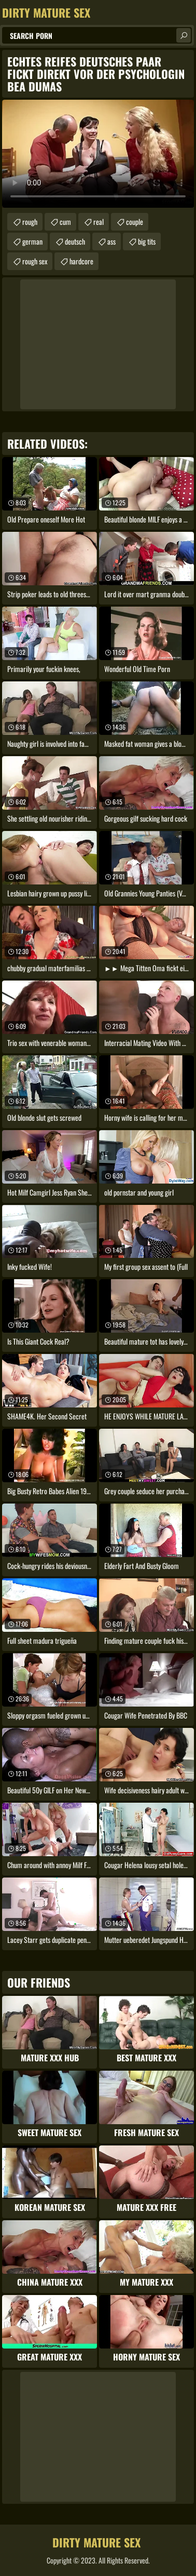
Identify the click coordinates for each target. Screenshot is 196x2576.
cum (65, 221)
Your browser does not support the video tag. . (98, 154)
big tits (147, 241)
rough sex (34, 261)
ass (111, 241)
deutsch (75, 241)
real (98, 221)
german (32, 241)
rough (29, 221)
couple (134, 221)
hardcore (81, 261)
